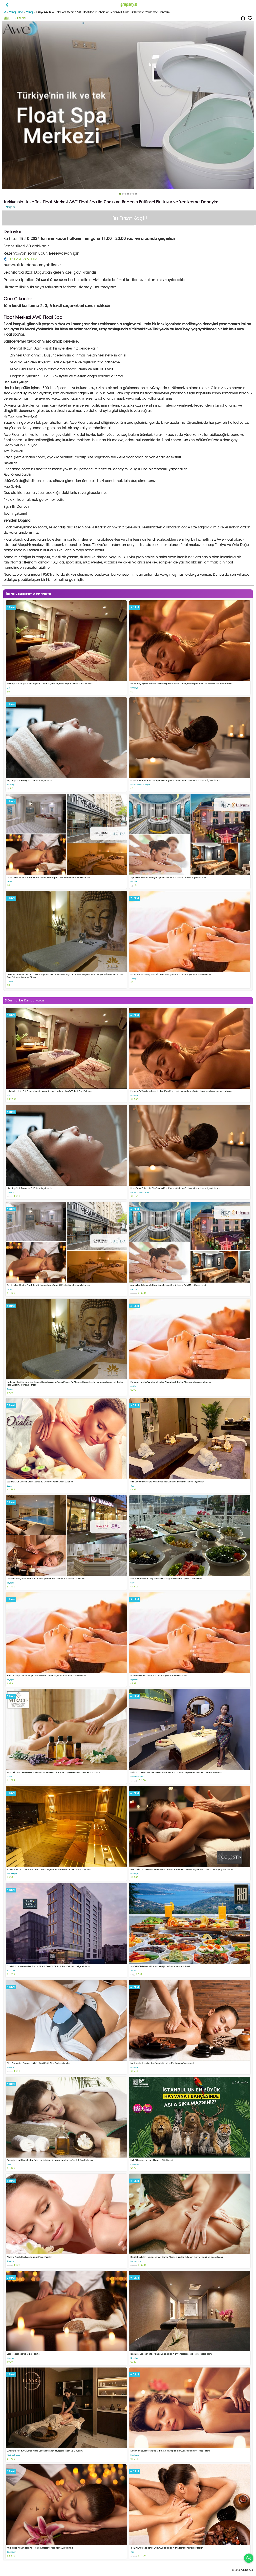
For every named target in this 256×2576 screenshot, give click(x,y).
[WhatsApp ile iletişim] (248, 2558)
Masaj (29, 12)
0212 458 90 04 (23, 259)
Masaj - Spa (16, 12)
